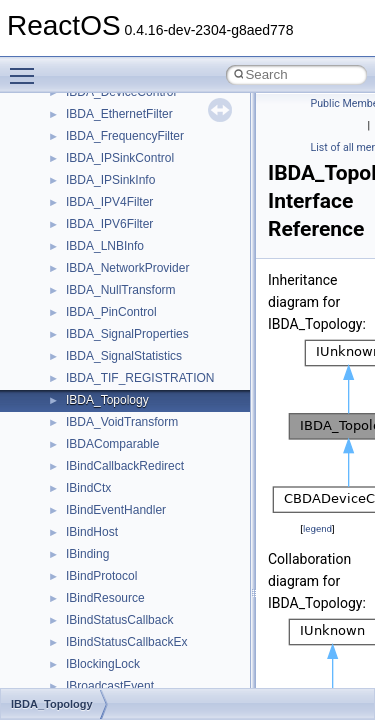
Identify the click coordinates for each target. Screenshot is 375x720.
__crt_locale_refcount (123, 132)
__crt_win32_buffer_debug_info (150, 484)
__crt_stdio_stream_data (132, 352)
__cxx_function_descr (124, 660)
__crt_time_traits (110, 440)
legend (317, 528)
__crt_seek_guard (114, 286)
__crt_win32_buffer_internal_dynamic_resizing (189, 528)
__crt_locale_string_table (132, 154)
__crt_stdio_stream (117, 330)
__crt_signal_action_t (122, 308)
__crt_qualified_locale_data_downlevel (169, 264)
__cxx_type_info (109, 682)
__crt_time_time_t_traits (130, 374)
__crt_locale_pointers (123, 110)
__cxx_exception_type (125, 638)
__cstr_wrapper (107, 594)
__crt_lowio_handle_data (132, 198)
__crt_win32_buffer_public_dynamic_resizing (185, 572)
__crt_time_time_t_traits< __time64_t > (170, 418)
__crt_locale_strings (119, 176)
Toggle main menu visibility (27, 67)
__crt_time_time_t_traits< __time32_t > (170, 396)
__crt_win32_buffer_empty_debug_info (169, 506)
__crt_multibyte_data (121, 220)
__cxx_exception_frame (129, 616)
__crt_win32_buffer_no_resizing (151, 550)
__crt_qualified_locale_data (139, 242)
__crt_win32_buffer (117, 462)
